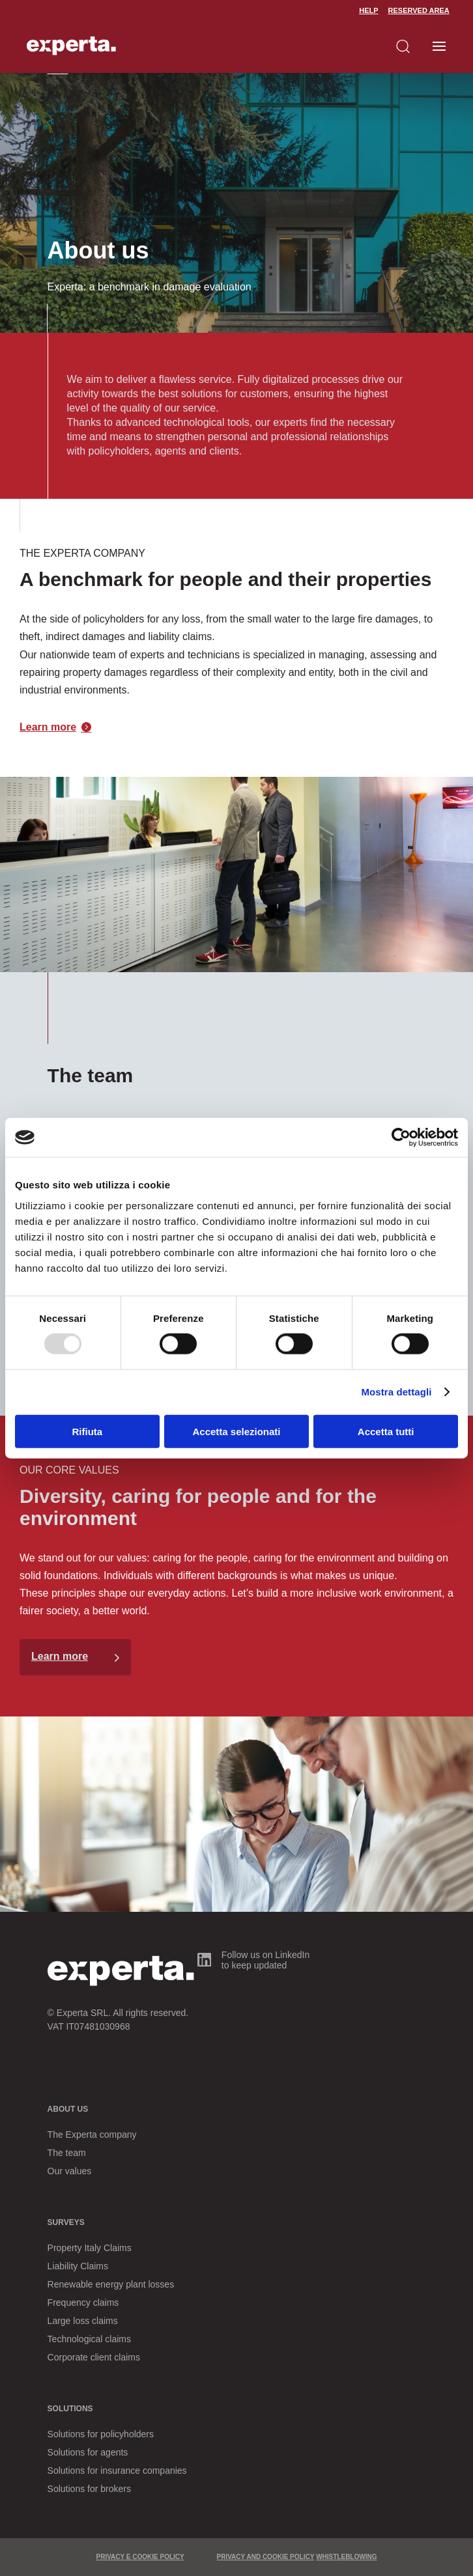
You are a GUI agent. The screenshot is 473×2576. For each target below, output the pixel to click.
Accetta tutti (386, 1430)
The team (67, 2153)
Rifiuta (87, 1430)
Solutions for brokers (89, 2489)
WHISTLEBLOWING (346, 2556)
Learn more (48, 727)
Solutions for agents (88, 2452)
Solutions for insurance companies (117, 2470)
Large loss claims (83, 2321)
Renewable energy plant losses (111, 2284)
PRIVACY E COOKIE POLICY (140, 2556)
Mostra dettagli (396, 1391)
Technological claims (89, 2339)
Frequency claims (83, 2302)
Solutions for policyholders (101, 2434)
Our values (70, 2171)
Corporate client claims (94, 2357)
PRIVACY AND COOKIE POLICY (266, 2556)
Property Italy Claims (90, 2248)
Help (368, 10)
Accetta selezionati (236, 1430)
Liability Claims (78, 2266)
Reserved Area (419, 10)
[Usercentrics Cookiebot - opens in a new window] (401, 1137)
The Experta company (92, 2134)
